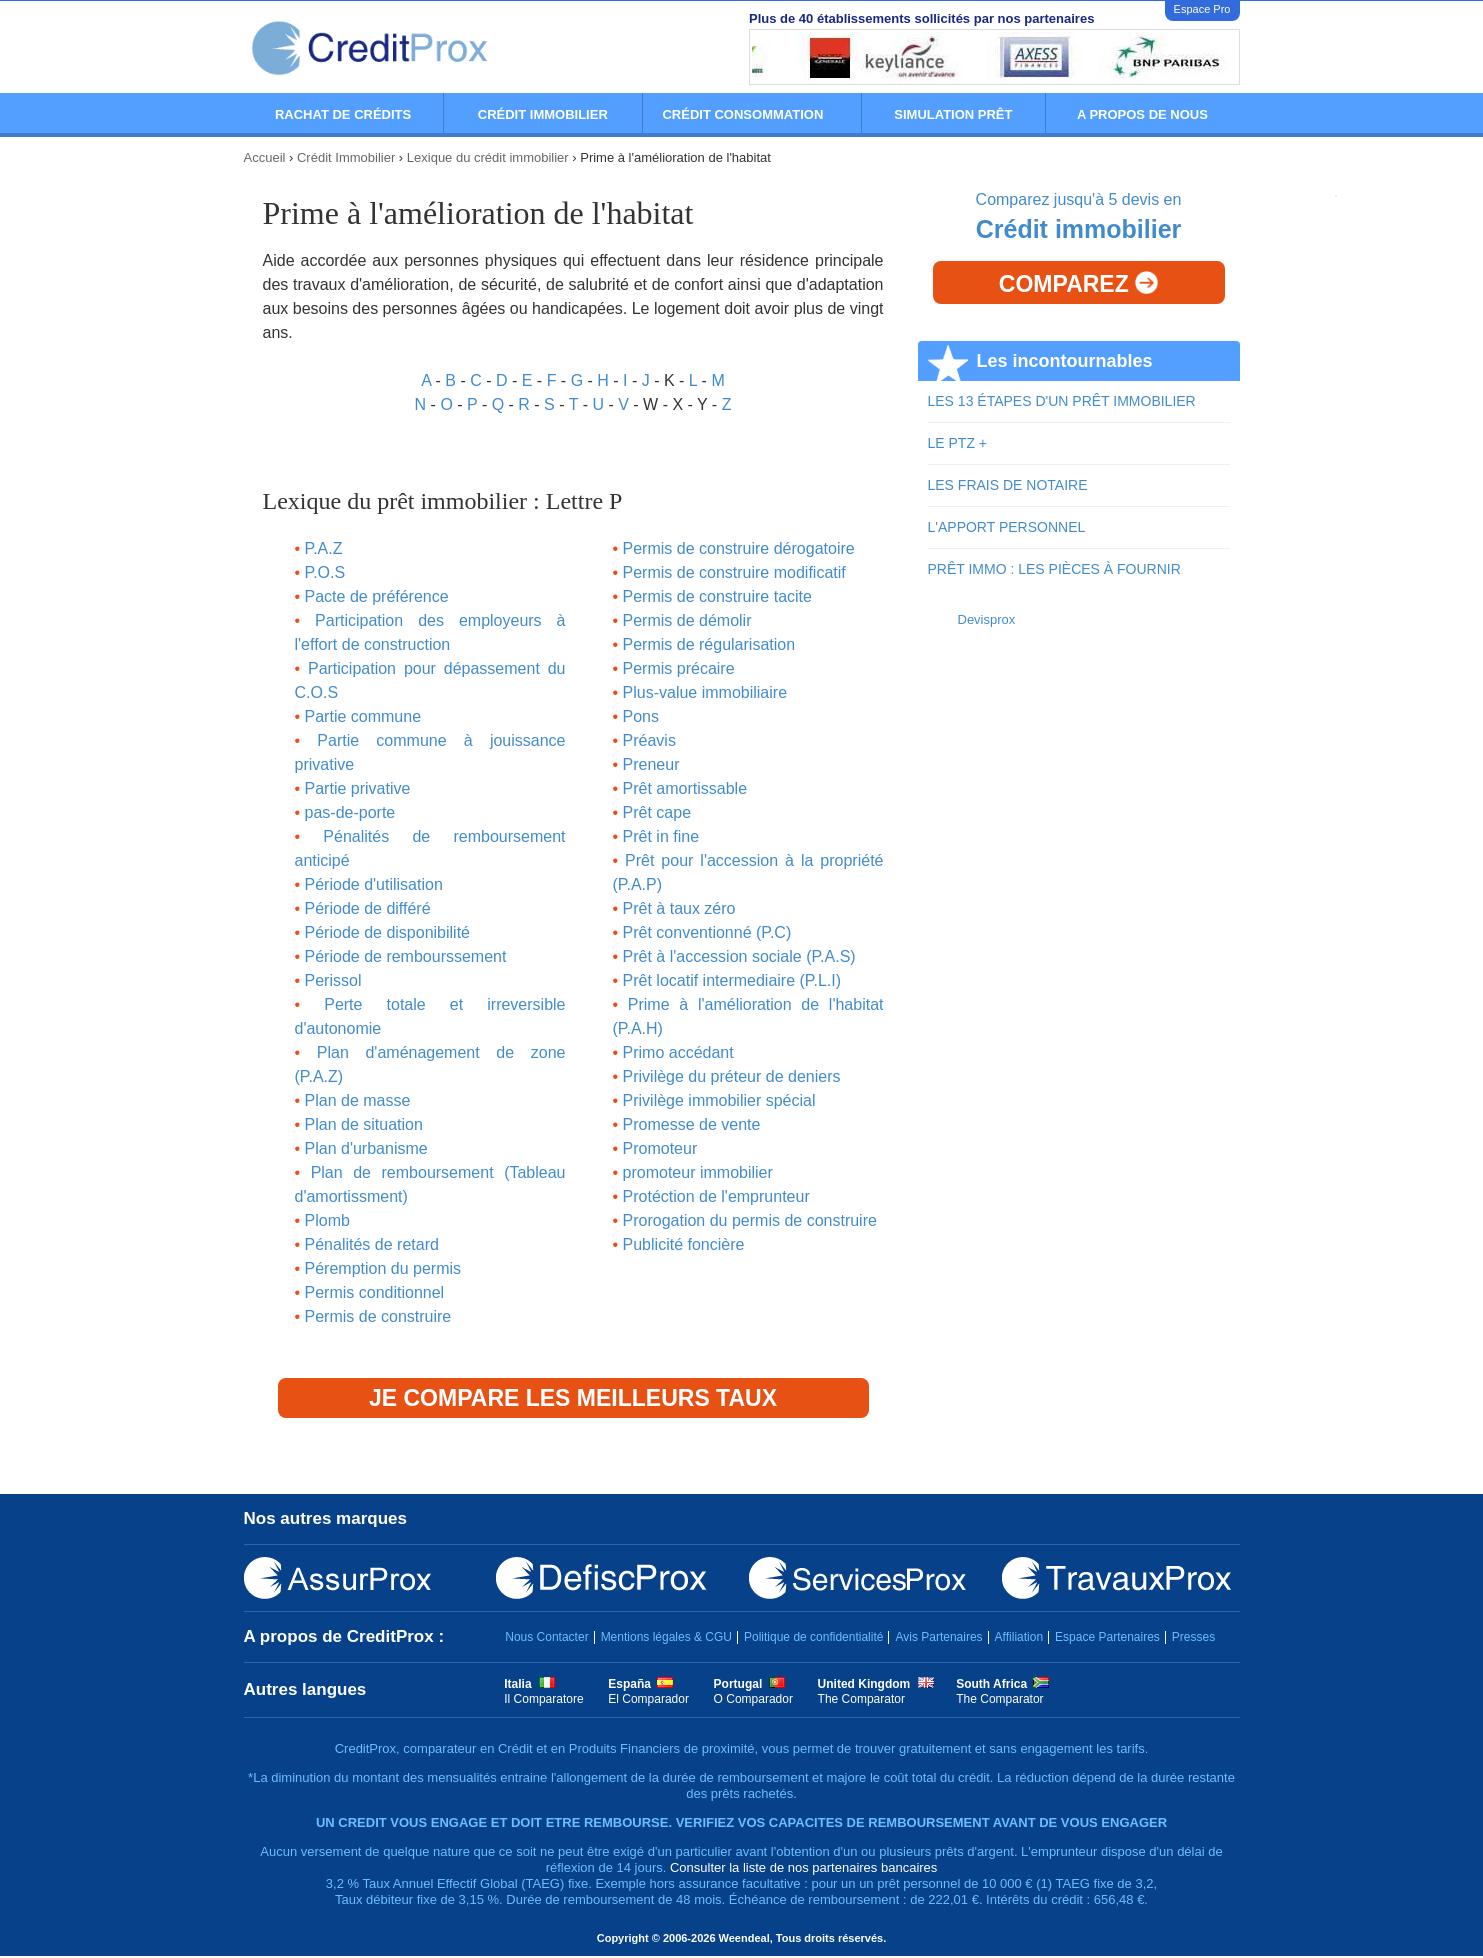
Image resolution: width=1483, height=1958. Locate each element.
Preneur (651, 764)
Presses (1193, 1637)
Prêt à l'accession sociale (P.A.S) (739, 956)
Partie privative (358, 788)
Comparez (1078, 284)
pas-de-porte (350, 812)
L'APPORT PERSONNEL (1007, 527)
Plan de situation (364, 1124)
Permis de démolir (687, 620)
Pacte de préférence (377, 596)
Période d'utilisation (374, 884)
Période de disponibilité (387, 932)
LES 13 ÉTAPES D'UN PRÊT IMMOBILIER (1062, 401)
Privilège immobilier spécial (719, 1100)
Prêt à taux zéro (679, 908)
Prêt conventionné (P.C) (707, 932)
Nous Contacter (546, 1637)
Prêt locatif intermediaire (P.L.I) (732, 980)
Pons (641, 716)
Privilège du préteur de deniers (732, 1076)
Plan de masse (358, 1100)
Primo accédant (678, 1052)
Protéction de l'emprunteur (716, 1196)
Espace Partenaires (1107, 1637)
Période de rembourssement (406, 956)
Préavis (649, 740)
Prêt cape (657, 812)
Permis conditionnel (375, 1292)
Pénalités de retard (372, 1244)
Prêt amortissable (685, 788)
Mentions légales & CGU (666, 1637)
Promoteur (660, 1148)
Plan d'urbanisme (366, 1148)
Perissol (333, 980)
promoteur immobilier (698, 1172)
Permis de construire (378, 1316)
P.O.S (325, 572)
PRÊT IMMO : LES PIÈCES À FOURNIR (1054, 569)
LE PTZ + (958, 443)
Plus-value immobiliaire (705, 692)
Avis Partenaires (938, 1637)
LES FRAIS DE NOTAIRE (1008, 485)
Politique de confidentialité (813, 1637)
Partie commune (363, 716)
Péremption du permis (383, 1268)
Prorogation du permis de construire (750, 1220)
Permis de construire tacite (717, 596)
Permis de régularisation (709, 644)
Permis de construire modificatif (734, 572)
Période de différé (368, 908)
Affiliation (1019, 1637)
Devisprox (987, 619)
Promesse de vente (692, 1124)
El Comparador (648, 1699)
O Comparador (753, 1699)
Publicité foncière (684, 1244)
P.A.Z (324, 548)
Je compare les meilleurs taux (573, 1398)
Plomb (327, 1220)
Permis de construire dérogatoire (739, 548)
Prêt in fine (661, 836)
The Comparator (861, 1699)
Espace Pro (1202, 9)
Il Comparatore (543, 1699)
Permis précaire (679, 668)
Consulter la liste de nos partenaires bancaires (803, 1867)
